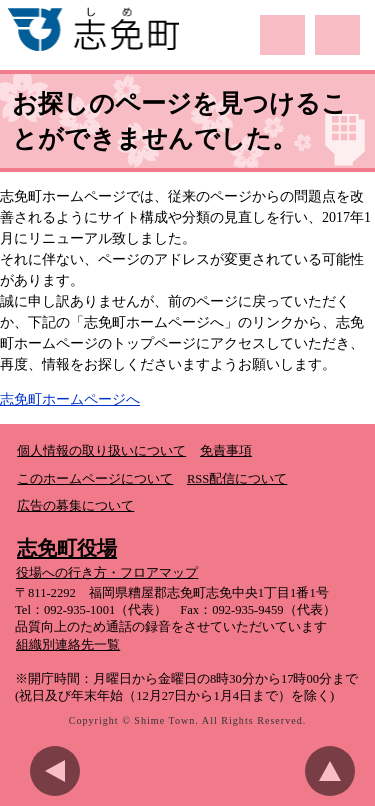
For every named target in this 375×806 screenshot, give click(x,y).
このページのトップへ (335, 771)
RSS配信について (237, 479)
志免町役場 (67, 548)
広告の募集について (75, 506)
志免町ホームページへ (70, 399)
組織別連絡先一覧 (68, 645)
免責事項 (226, 451)
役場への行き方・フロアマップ (107, 573)
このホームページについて (95, 479)
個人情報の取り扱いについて (101, 451)
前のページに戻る (60, 771)
